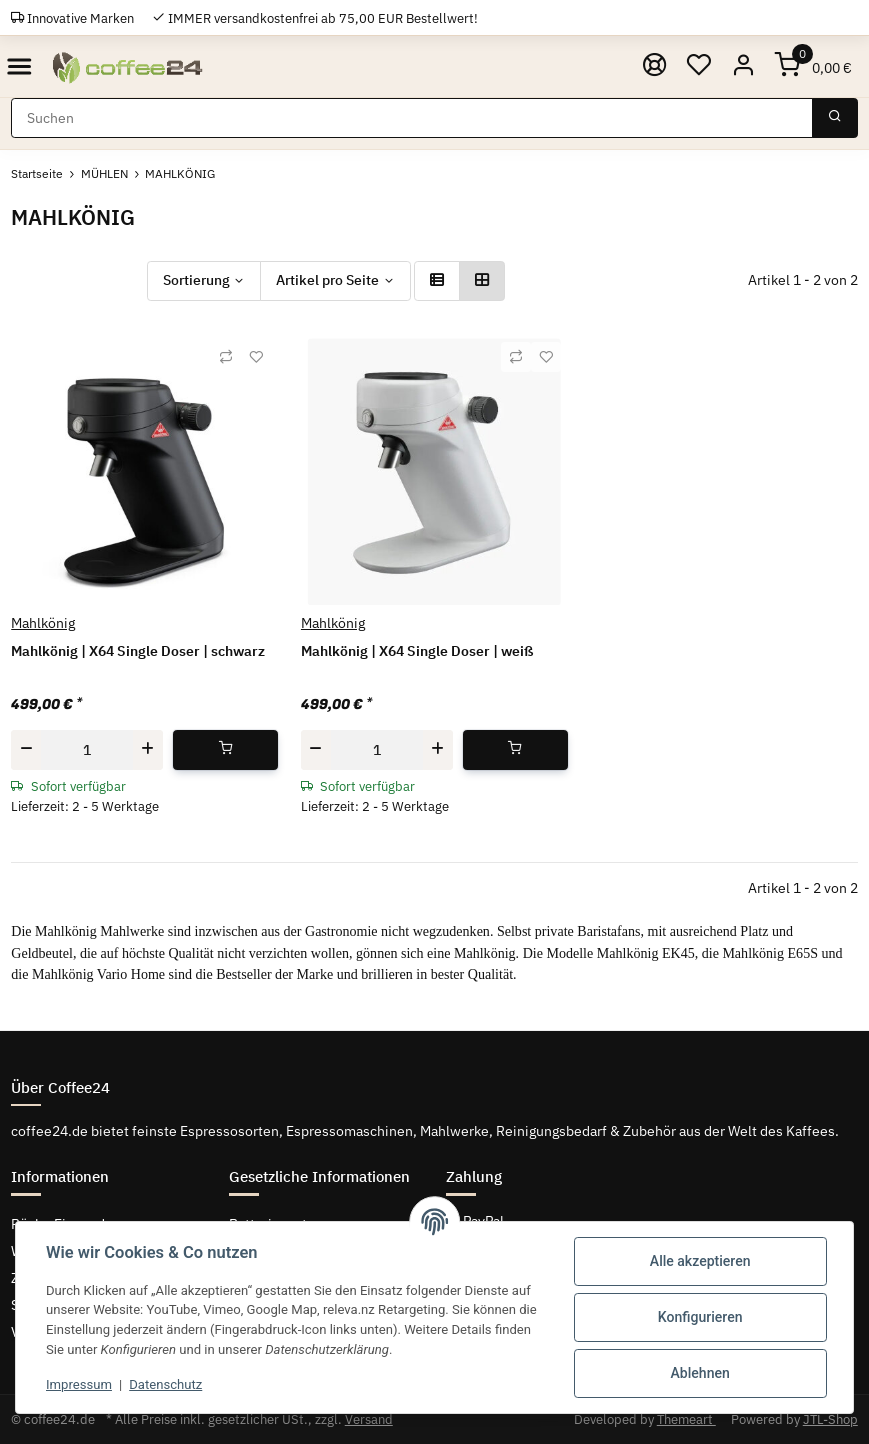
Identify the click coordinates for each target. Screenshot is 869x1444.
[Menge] (87, 750)
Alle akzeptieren (700, 1261)
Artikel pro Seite (327, 280)
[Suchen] (412, 118)
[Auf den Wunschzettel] (256, 357)
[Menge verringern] (26, 750)
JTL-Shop (830, 1419)
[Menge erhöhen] (148, 750)
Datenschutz (165, 1384)
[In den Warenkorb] (225, 750)
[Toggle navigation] (19, 66)
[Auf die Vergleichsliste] (226, 357)
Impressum (79, 1384)
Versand (369, 1419)
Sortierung (196, 280)
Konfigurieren (700, 1317)
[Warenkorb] (814, 66)
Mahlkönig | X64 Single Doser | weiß (417, 651)
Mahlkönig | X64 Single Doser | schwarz (138, 651)
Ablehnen (700, 1373)
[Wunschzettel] (699, 66)
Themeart (686, 1419)
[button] (743, 66)
